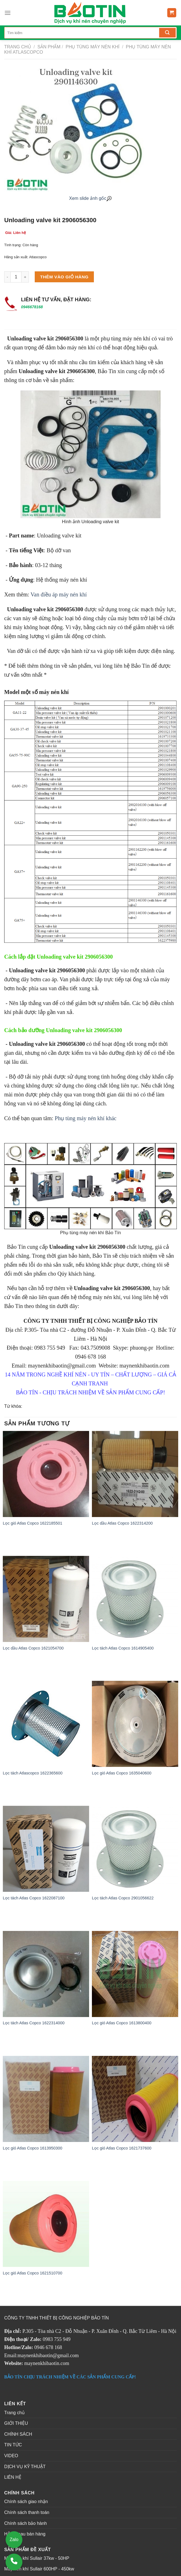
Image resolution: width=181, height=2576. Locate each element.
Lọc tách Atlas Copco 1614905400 (123, 1648)
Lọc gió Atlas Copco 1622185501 (32, 1523)
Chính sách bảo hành (25, 2523)
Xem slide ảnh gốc (90, 198)
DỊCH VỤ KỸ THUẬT (25, 2466)
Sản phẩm (49, 46)
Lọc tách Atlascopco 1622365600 (32, 1773)
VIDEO (11, 2455)
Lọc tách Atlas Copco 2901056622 (123, 1898)
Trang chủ (17, 46)
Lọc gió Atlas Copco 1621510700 (32, 2273)
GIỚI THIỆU (16, 2423)
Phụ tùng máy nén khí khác (85, 1118)
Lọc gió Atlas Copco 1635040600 (121, 1773)
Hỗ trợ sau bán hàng (24, 2534)
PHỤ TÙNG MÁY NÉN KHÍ (91, 46)
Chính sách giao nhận (26, 2501)
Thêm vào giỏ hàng (64, 276)
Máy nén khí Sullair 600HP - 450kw (39, 2568)
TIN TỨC (13, 2444)
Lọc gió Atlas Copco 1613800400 (121, 2023)
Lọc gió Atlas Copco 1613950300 (32, 2148)
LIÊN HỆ (12, 2477)
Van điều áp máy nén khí (59, 594)
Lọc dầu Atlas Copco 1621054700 (33, 1648)
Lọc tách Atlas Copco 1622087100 (33, 1898)
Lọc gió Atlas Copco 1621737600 (121, 2148)
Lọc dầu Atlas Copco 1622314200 (122, 1523)
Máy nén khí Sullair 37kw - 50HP (36, 2558)
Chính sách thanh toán (26, 2512)
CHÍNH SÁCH (18, 2434)
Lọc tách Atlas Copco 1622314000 (33, 2023)
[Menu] (7, 13)
